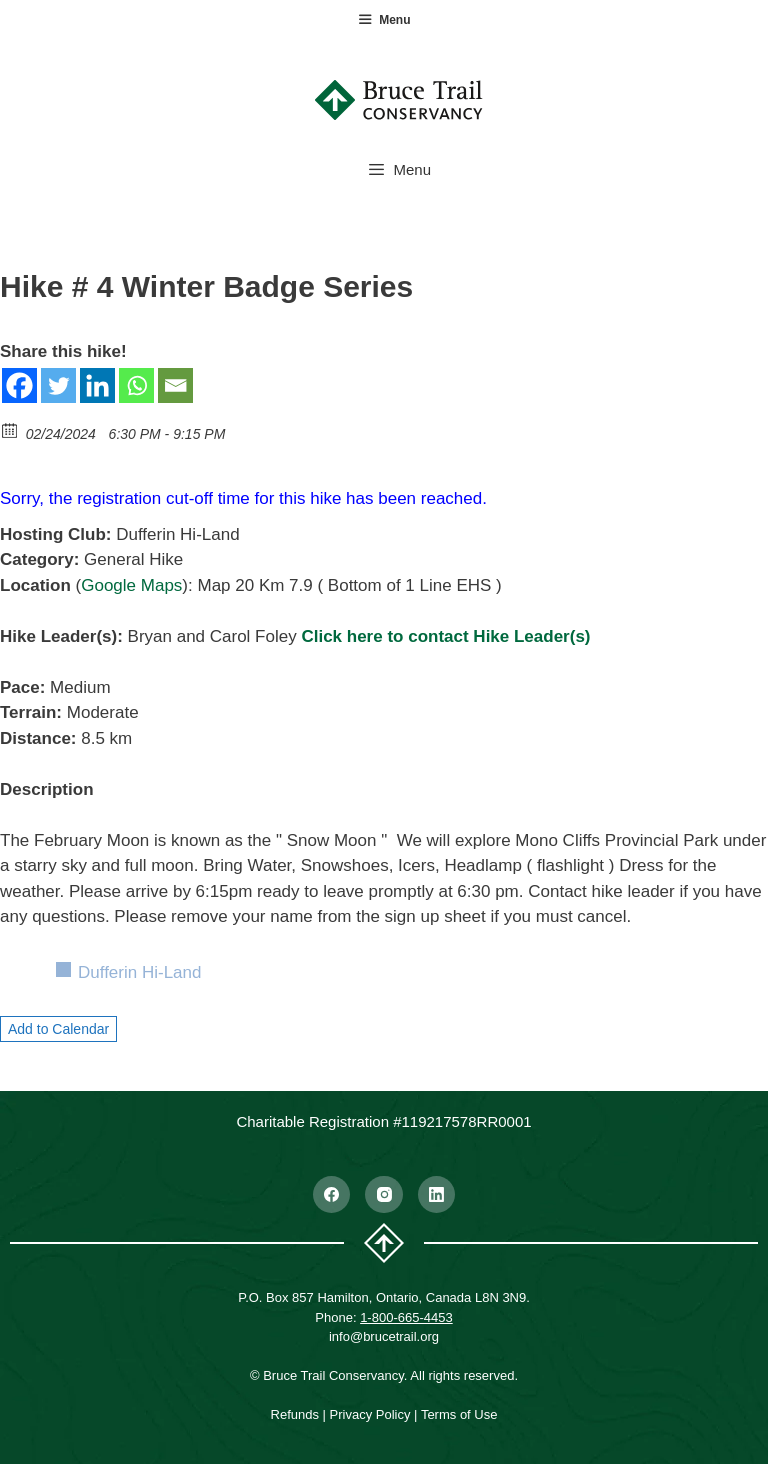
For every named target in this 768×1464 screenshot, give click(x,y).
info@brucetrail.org (384, 1336)
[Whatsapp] (136, 385)
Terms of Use (459, 1414)
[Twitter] (58, 385)
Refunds (295, 1414)
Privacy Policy (370, 1414)
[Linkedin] (97, 385)
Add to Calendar (58, 1029)
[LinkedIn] (437, 1195)
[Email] (175, 385)
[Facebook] (19, 385)
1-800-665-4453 (406, 1317)
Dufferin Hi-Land (139, 972)
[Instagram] (384, 1195)
